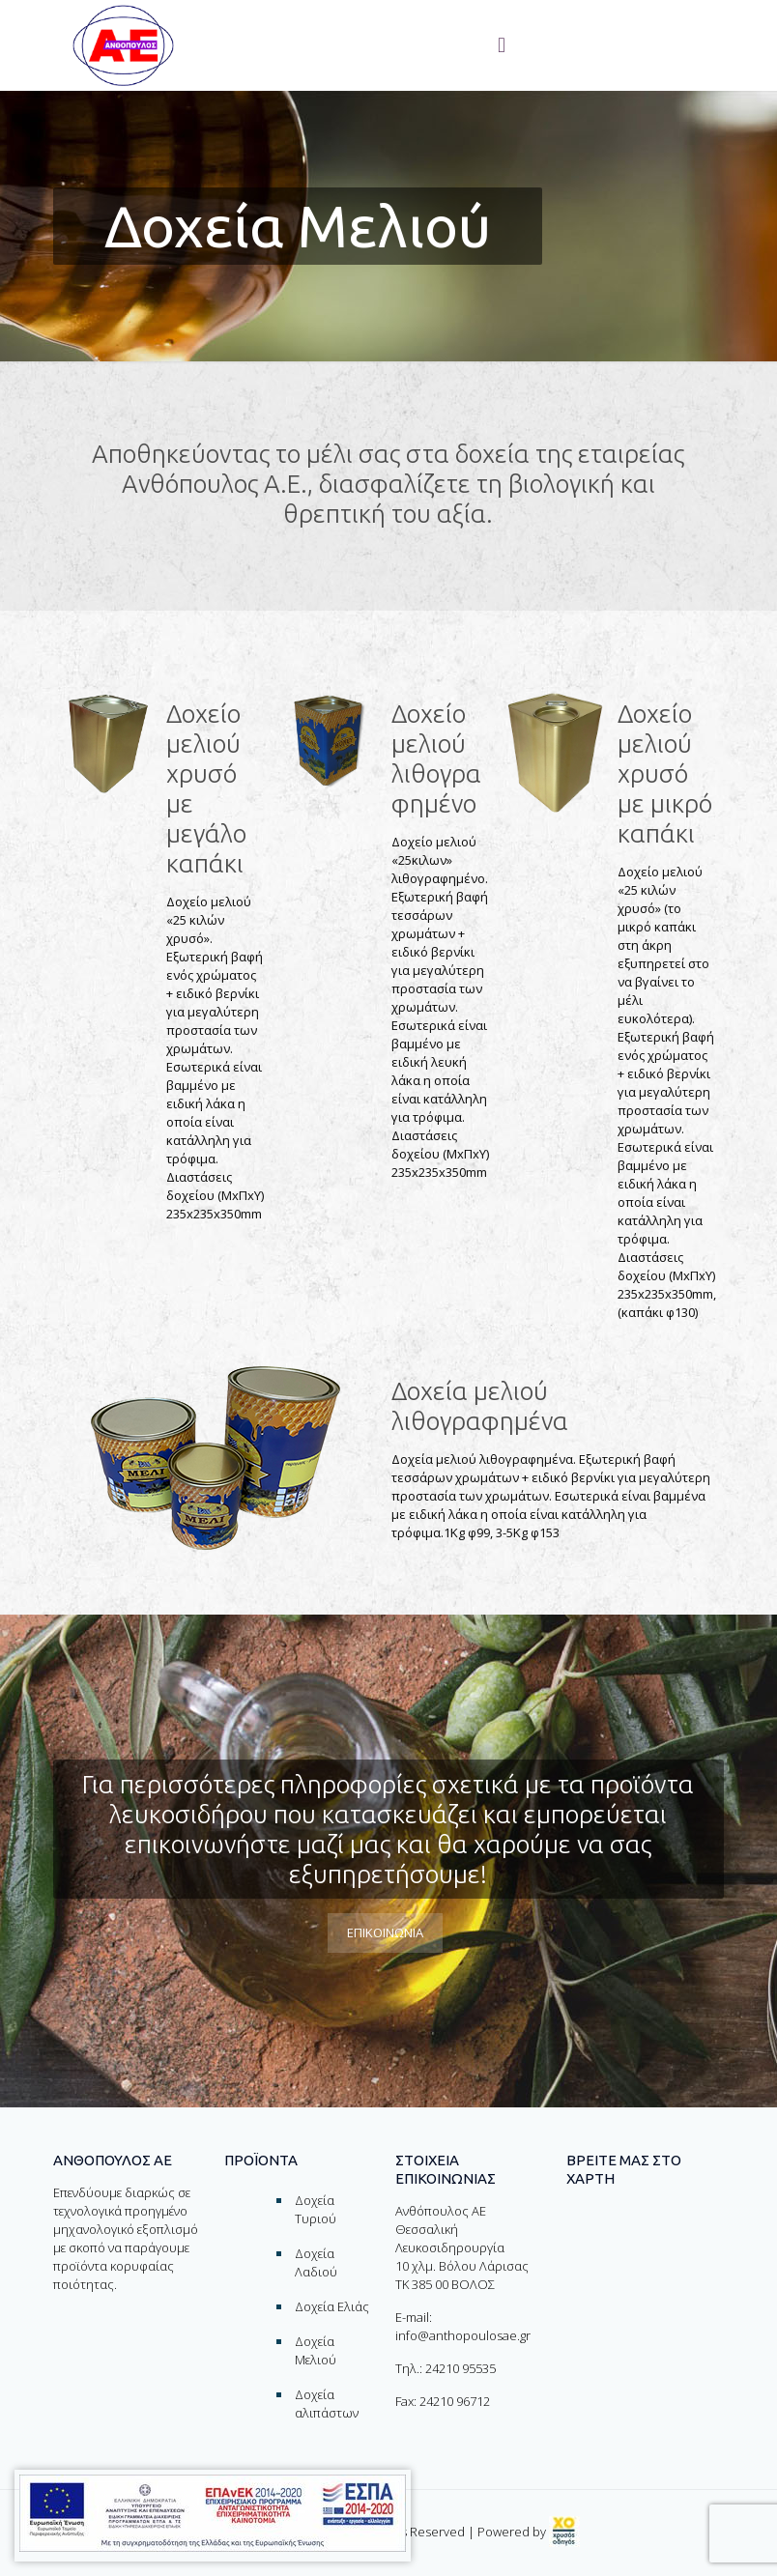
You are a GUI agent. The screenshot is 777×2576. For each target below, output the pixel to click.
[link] (564, 2531)
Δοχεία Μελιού (315, 2350)
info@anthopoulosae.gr (463, 2335)
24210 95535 (460, 2368)
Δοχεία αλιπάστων (327, 2403)
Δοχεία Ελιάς (332, 2306)
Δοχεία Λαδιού (316, 2262)
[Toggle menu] (501, 45)
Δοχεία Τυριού (315, 2209)
